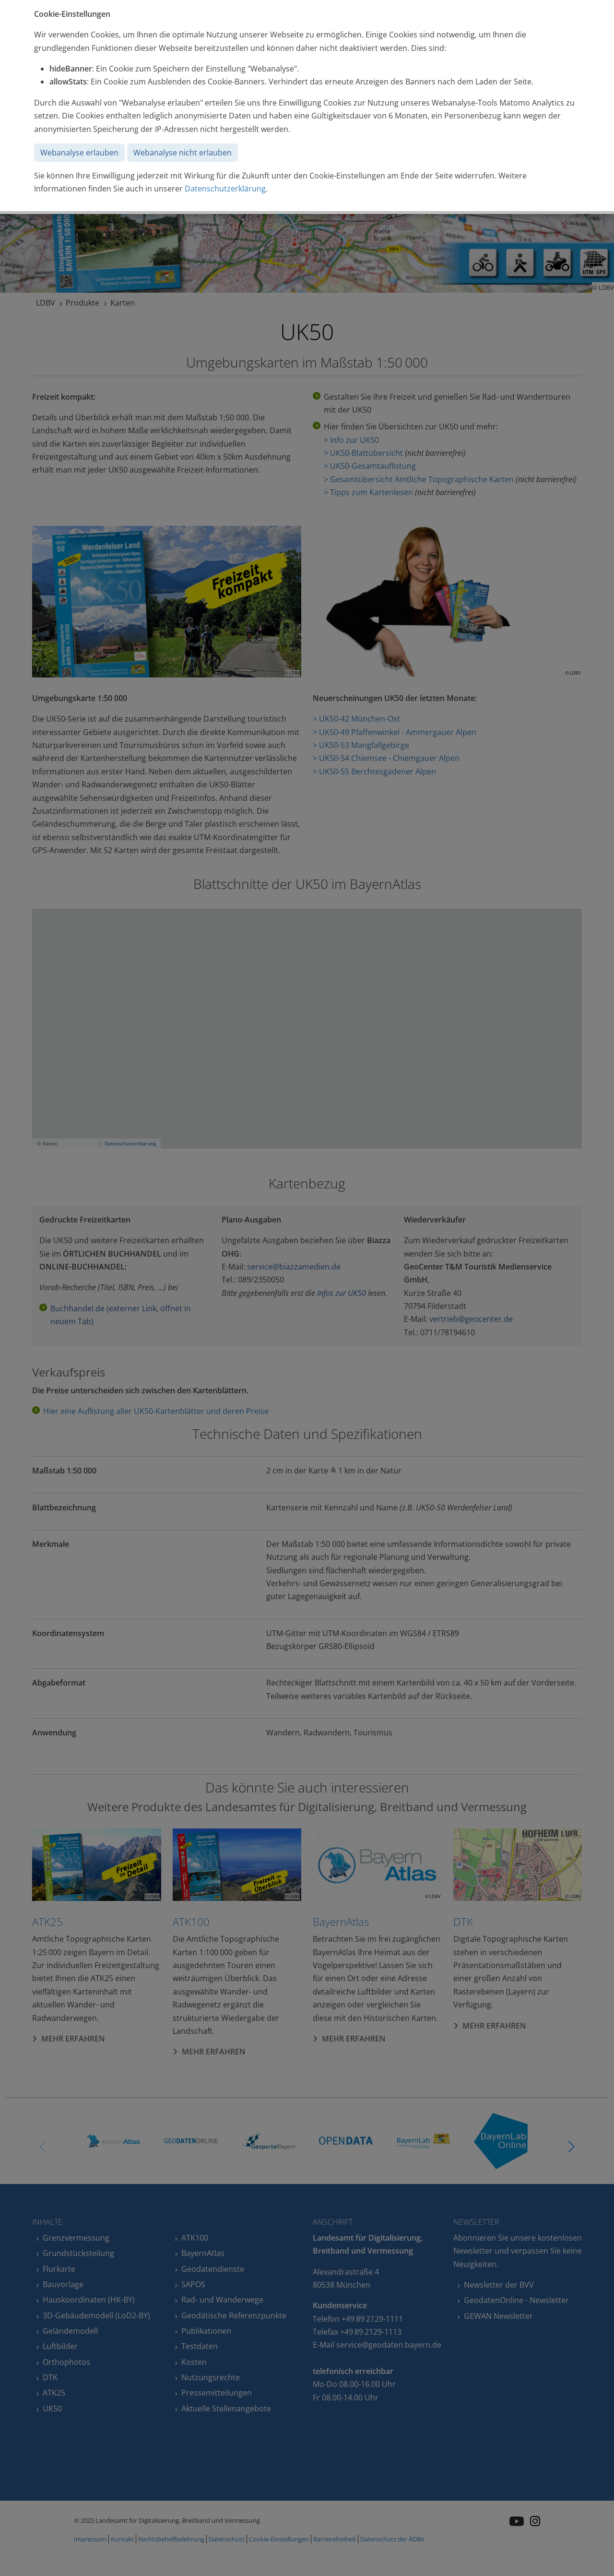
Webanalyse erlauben (79, 152)
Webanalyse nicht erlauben (182, 152)
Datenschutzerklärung (225, 188)
